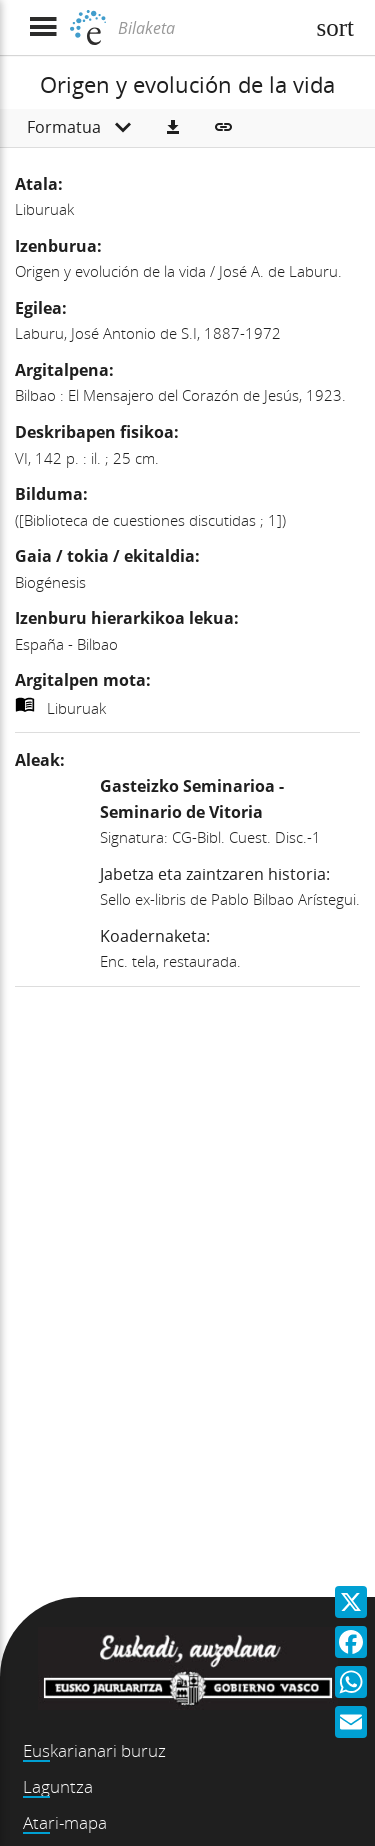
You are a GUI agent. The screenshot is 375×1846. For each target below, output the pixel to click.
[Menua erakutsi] (42, 27)
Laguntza (58, 1786)
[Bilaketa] (208, 28)
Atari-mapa (65, 1822)
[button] (173, 128)
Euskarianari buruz (94, 1750)
